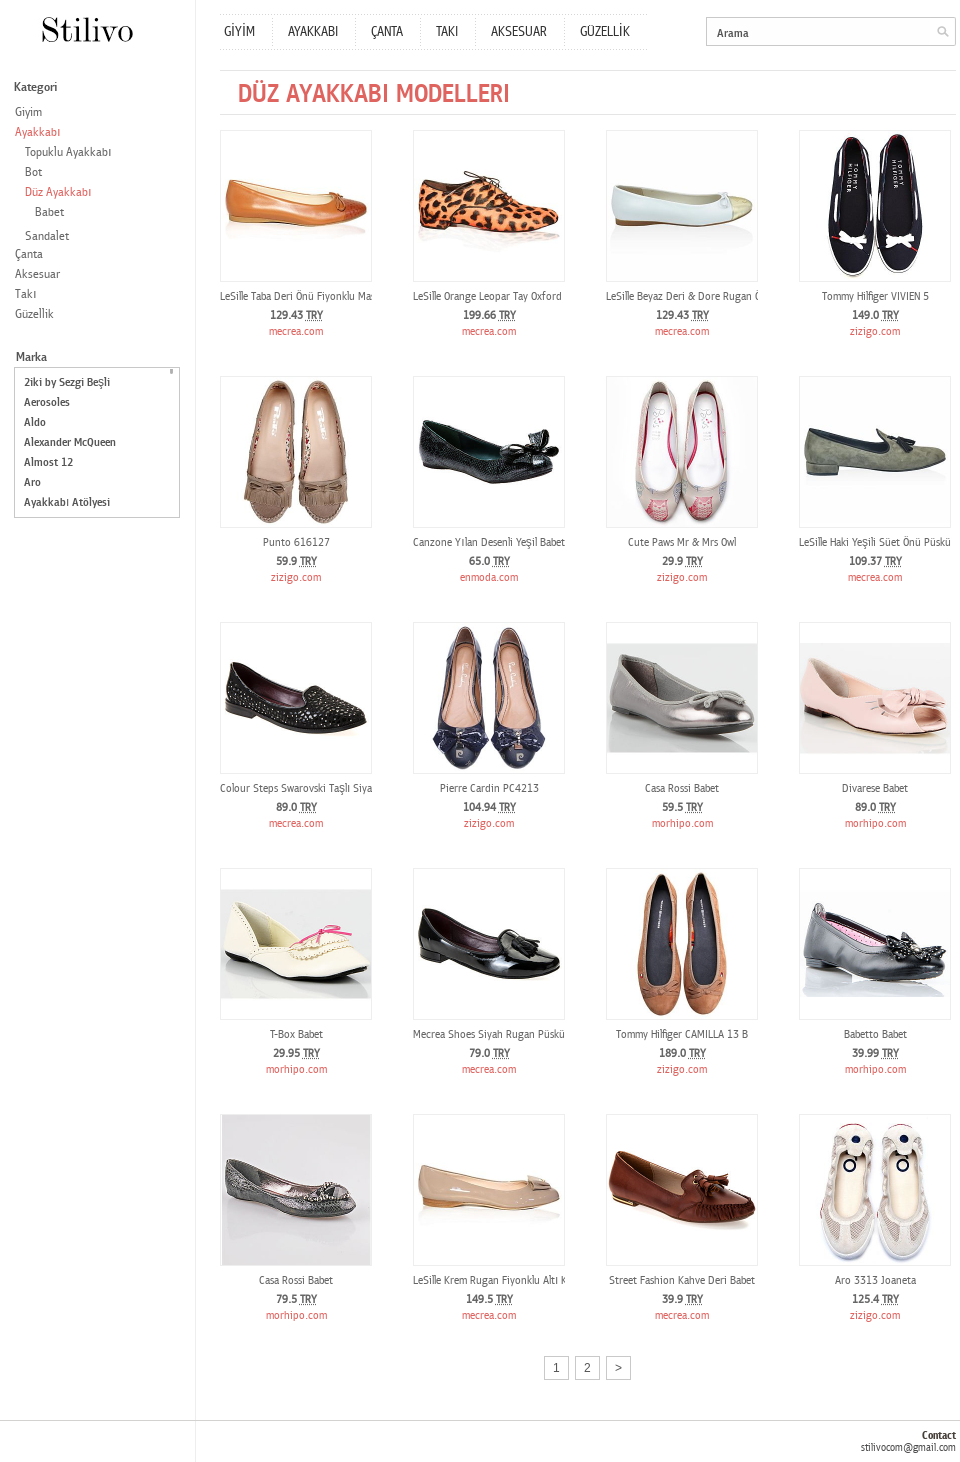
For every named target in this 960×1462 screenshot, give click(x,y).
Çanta (29, 254)
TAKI (447, 32)
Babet (49, 212)
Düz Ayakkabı (58, 192)
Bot (33, 172)
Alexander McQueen (70, 442)
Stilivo (86, 29)
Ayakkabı (38, 132)
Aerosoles (47, 402)
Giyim (28, 112)
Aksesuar (37, 274)
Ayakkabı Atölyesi (67, 502)
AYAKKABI (313, 32)
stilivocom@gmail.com (908, 1447)
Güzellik (34, 314)
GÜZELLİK (605, 32)
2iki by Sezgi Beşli (67, 382)
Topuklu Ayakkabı (68, 152)
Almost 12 (48, 462)
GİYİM (239, 32)
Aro (32, 482)
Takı (26, 294)
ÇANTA (387, 32)
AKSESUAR (519, 32)
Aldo (35, 422)
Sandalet (47, 236)
